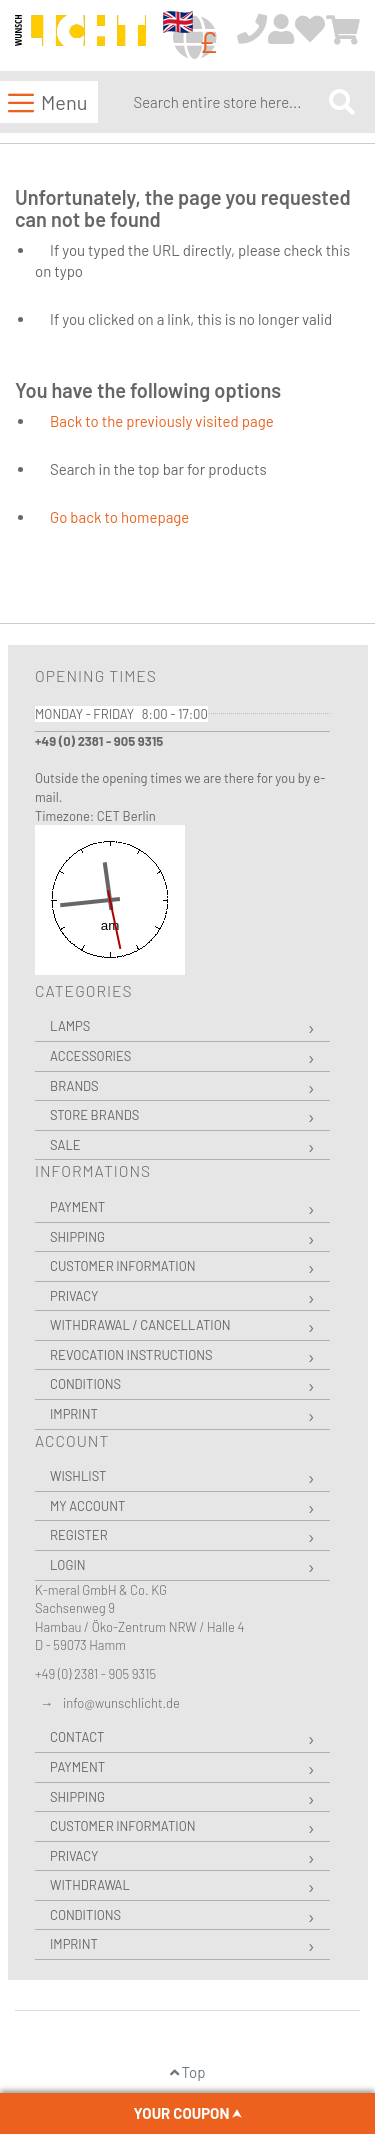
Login (68, 1565)
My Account (87, 1506)
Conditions (85, 1384)
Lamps (70, 1026)
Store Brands (94, 1115)
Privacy (74, 1296)
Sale (65, 1145)
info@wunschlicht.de (121, 1703)
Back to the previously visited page (162, 421)
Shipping (77, 1237)
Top (188, 2072)
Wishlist (78, 1476)
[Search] (342, 101)
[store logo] (80, 36)
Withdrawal (90, 1885)
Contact (77, 1737)
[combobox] (226, 102)
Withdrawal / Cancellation (140, 1325)
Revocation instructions (131, 1355)
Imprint (74, 1414)
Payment (77, 1207)
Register (79, 1535)
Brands (74, 1086)
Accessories (90, 1056)
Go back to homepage (119, 517)
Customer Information (123, 1266)
